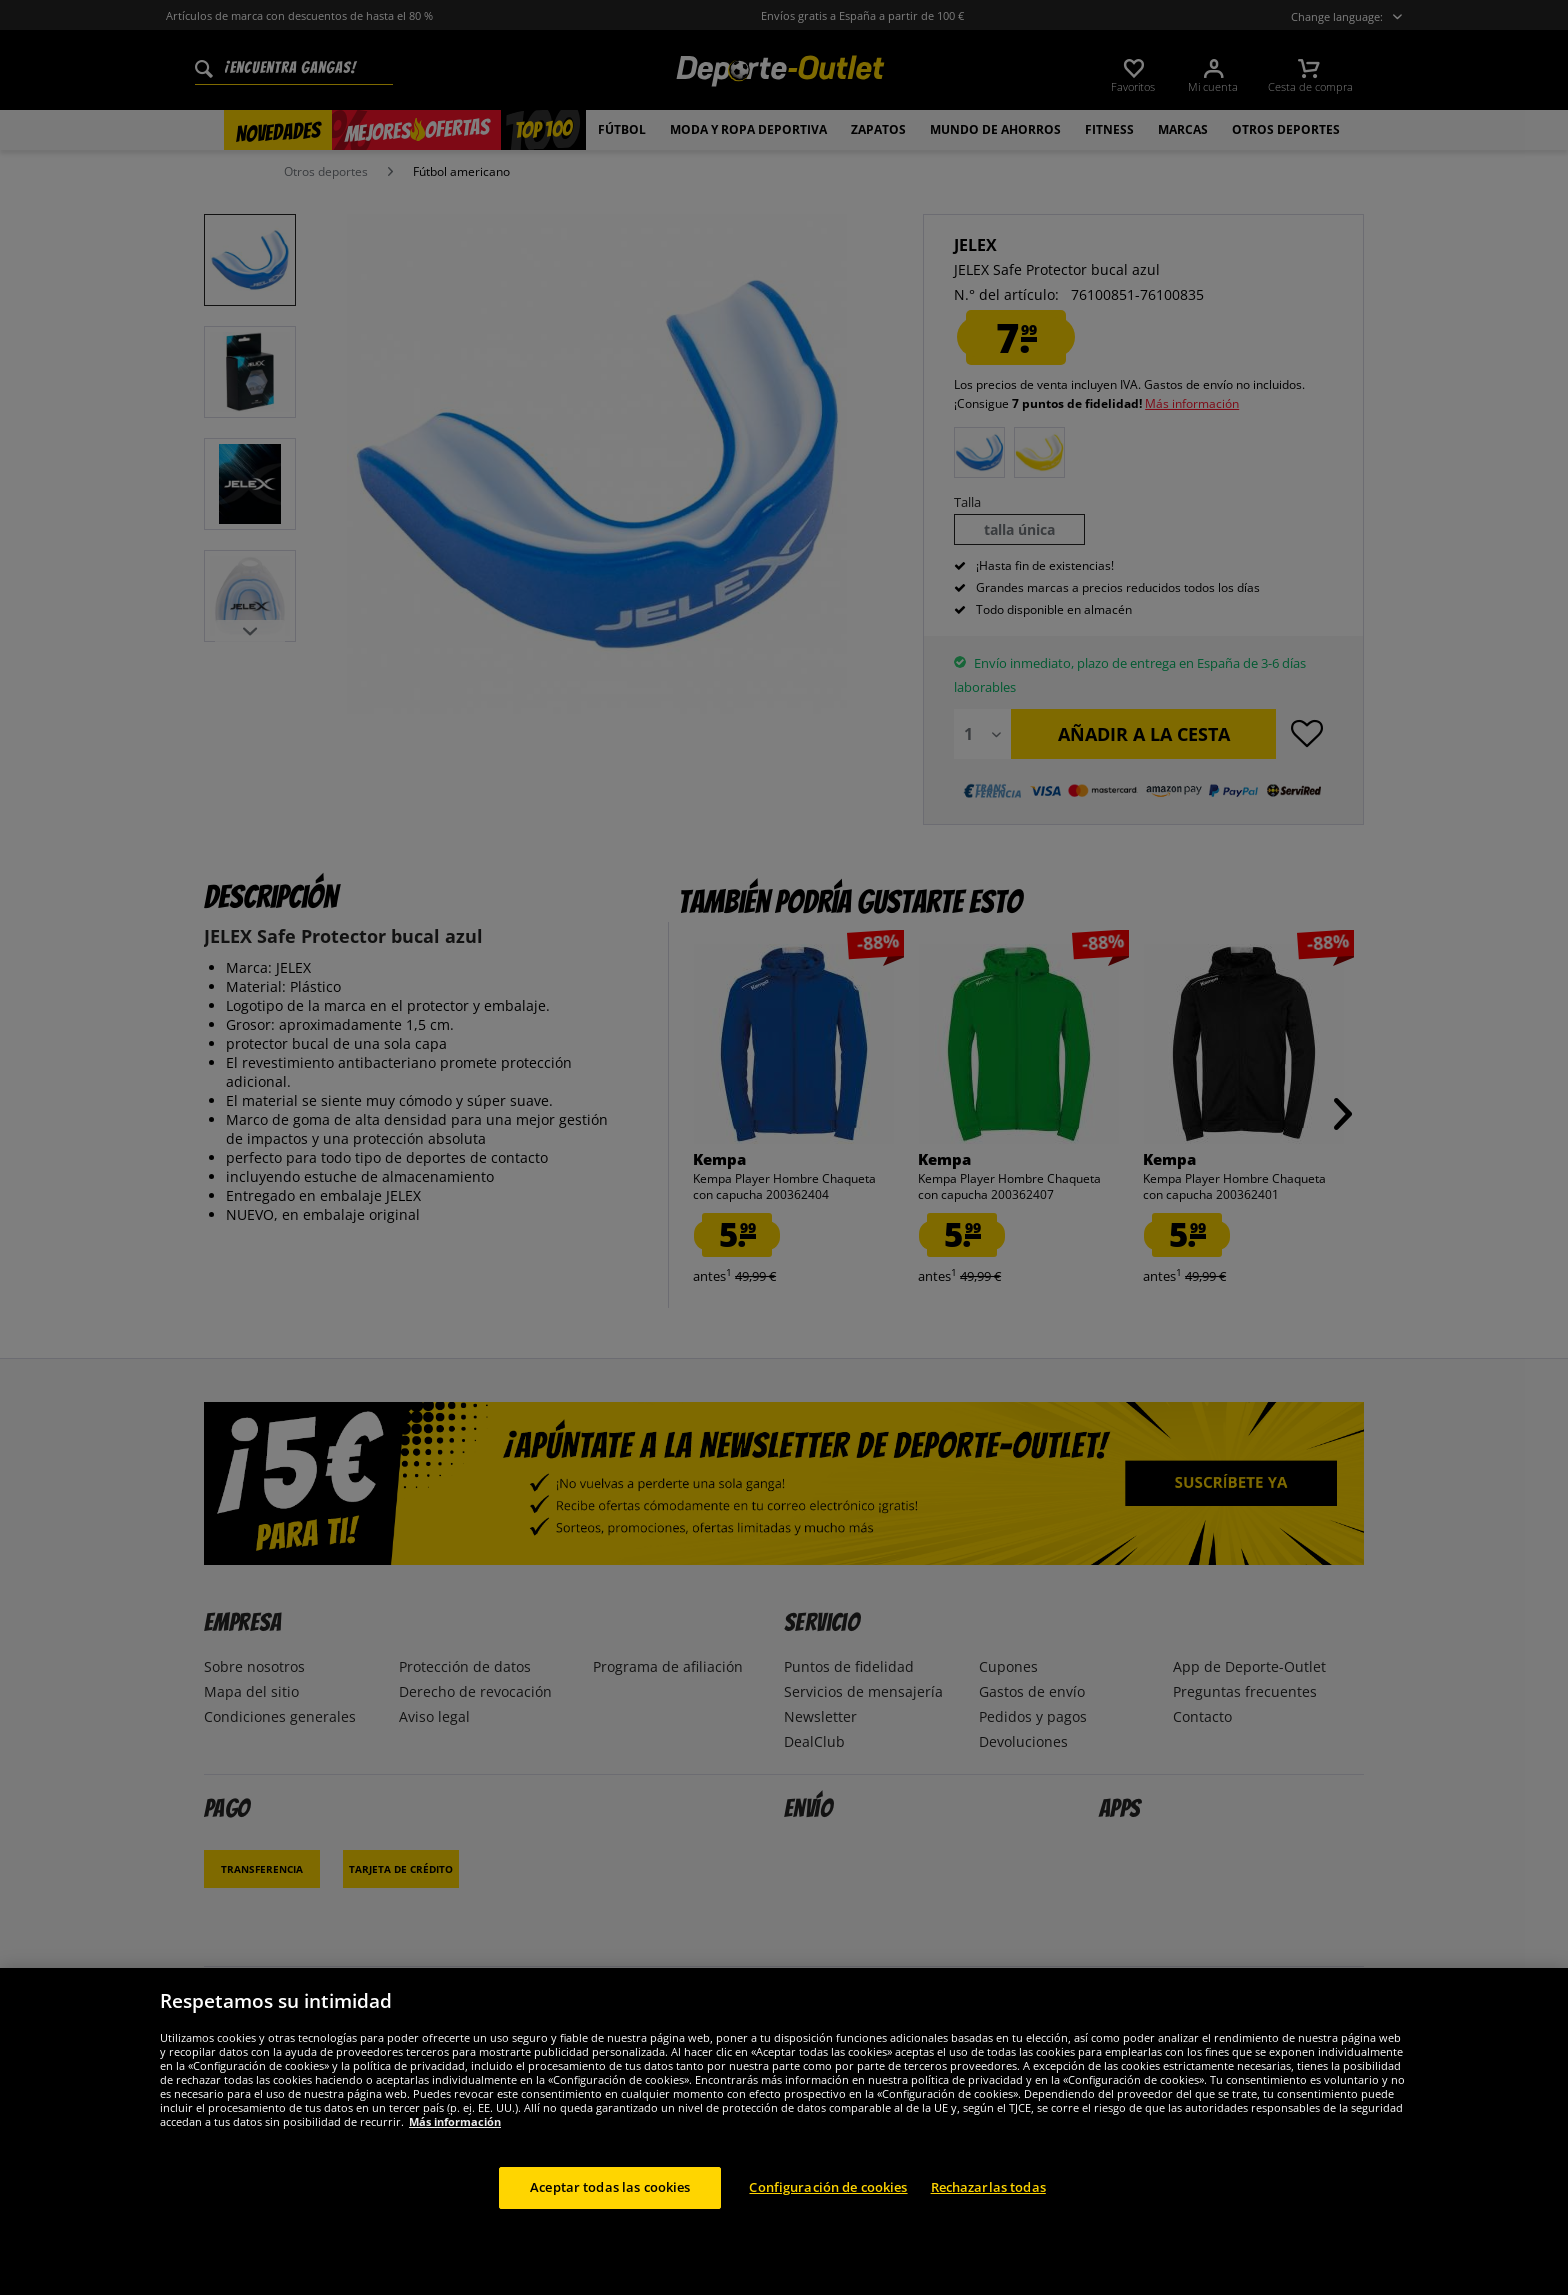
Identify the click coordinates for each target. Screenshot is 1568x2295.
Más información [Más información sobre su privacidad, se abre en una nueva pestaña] (455, 2121)
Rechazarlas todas (988, 2187)
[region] (784, 2131)
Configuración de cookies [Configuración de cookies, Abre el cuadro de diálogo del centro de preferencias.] (828, 2187)
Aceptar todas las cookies (610, 2187)
